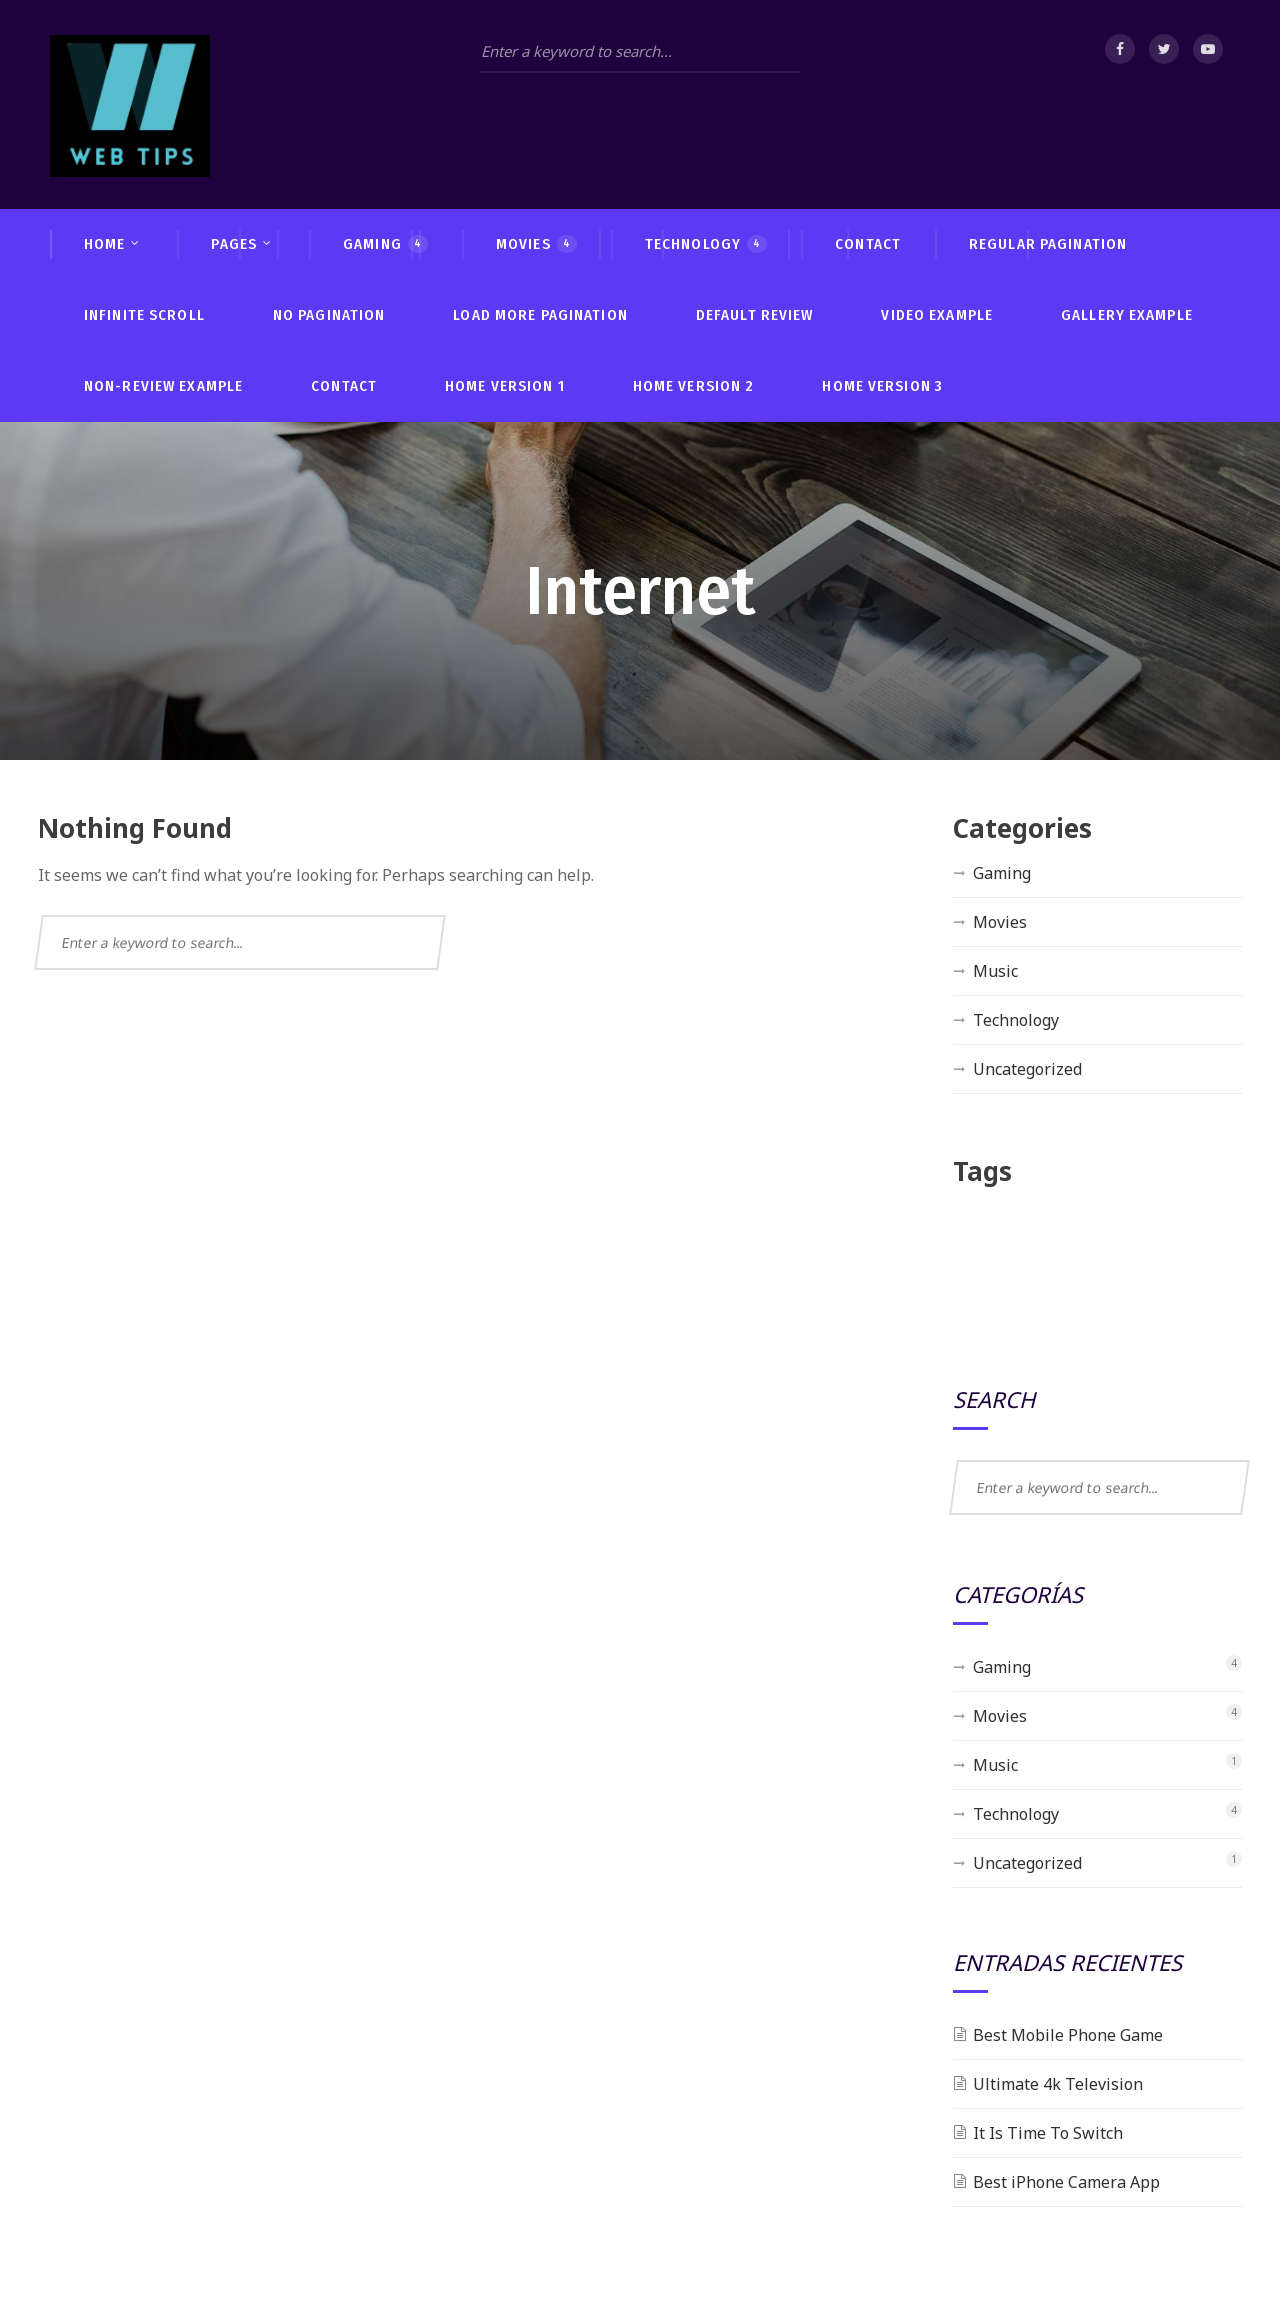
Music (995, 971)
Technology (1016, 1020)
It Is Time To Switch (1048, 2133)
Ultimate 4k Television (1058, 2084)
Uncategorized (1027, 1069)
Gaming (1002, 873)
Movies (1000, 922)
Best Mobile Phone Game (1068, 2035)
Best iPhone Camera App (1066, 2182)
